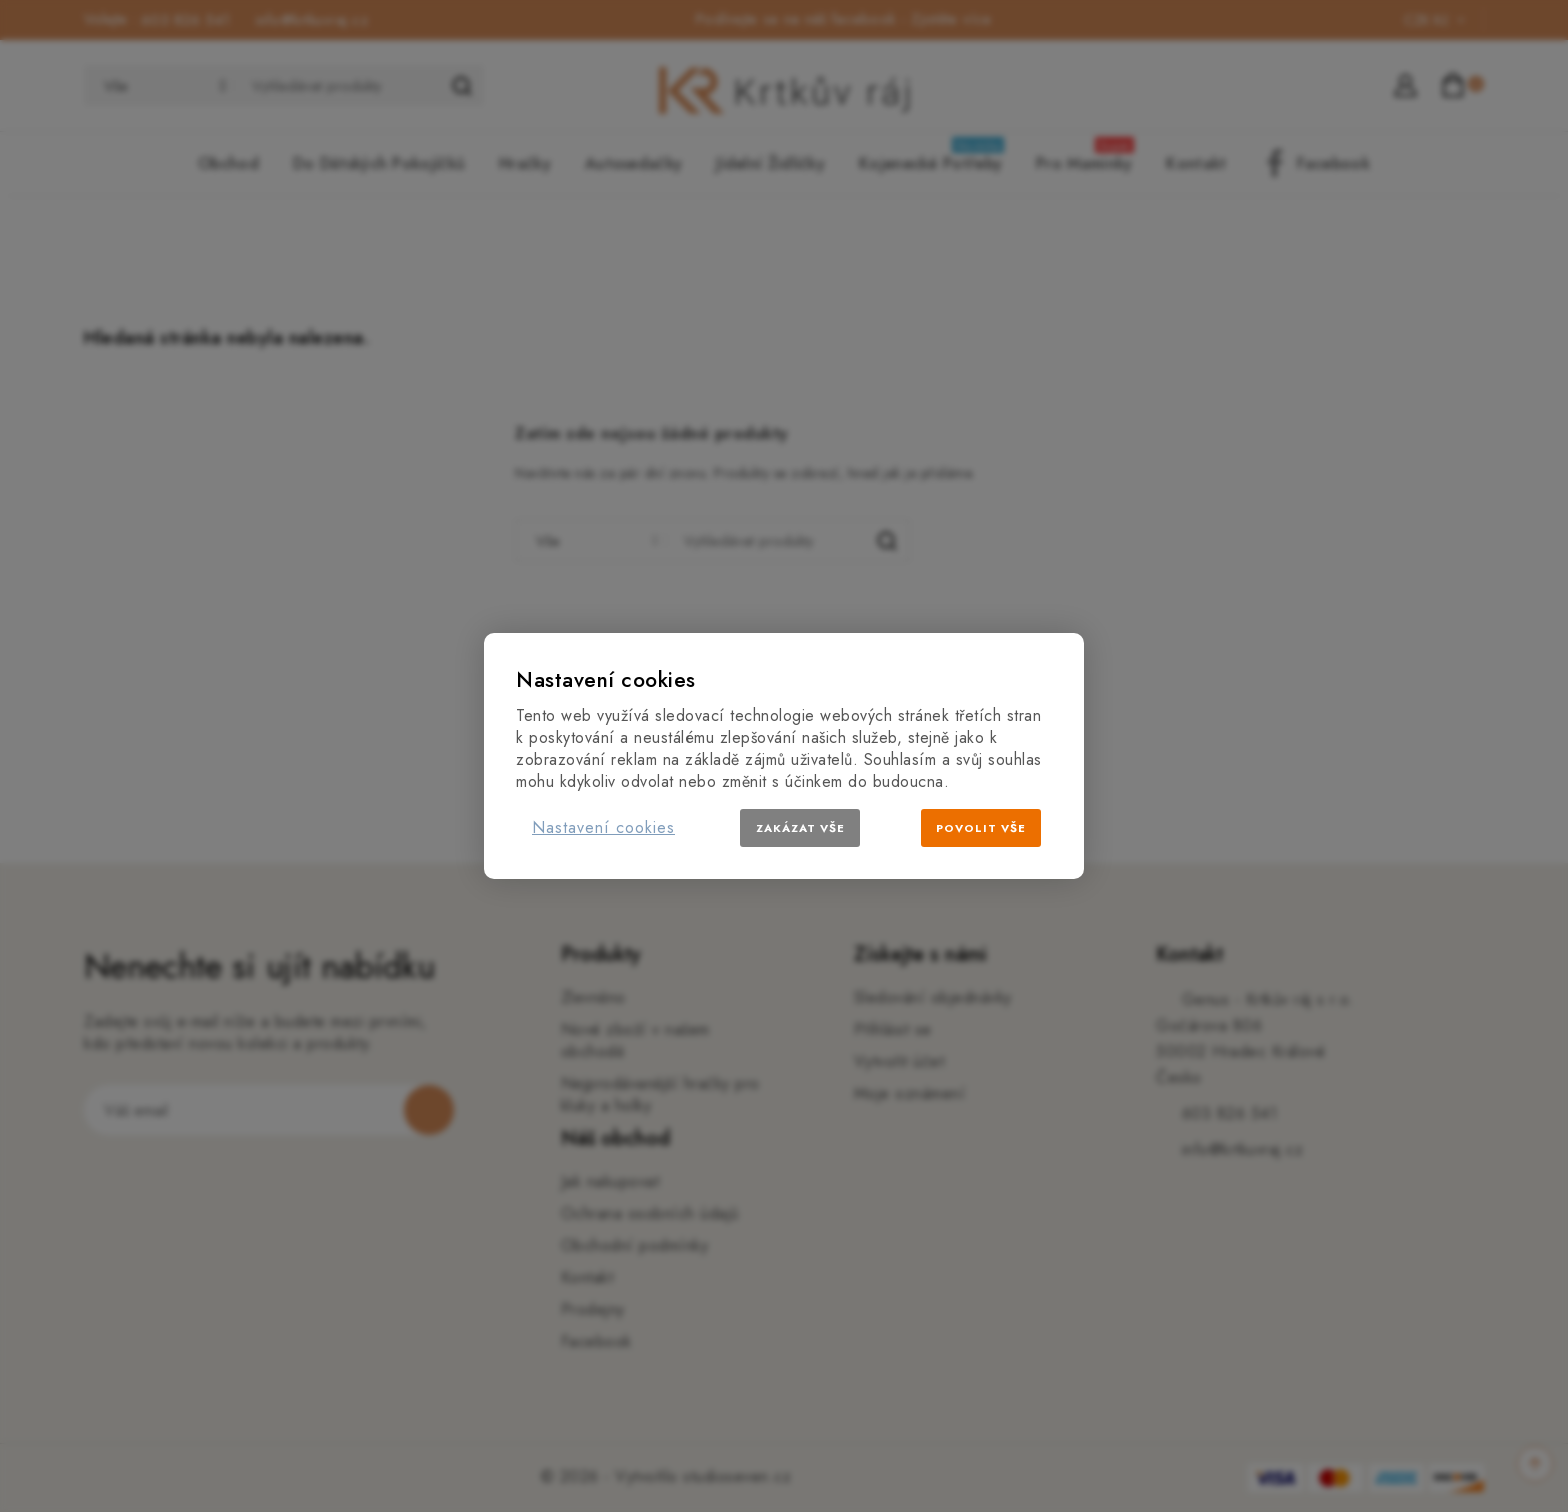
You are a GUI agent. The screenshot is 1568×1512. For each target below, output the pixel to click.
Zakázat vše (800, 828)
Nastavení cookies (603, 827)
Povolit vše (981, 828)
